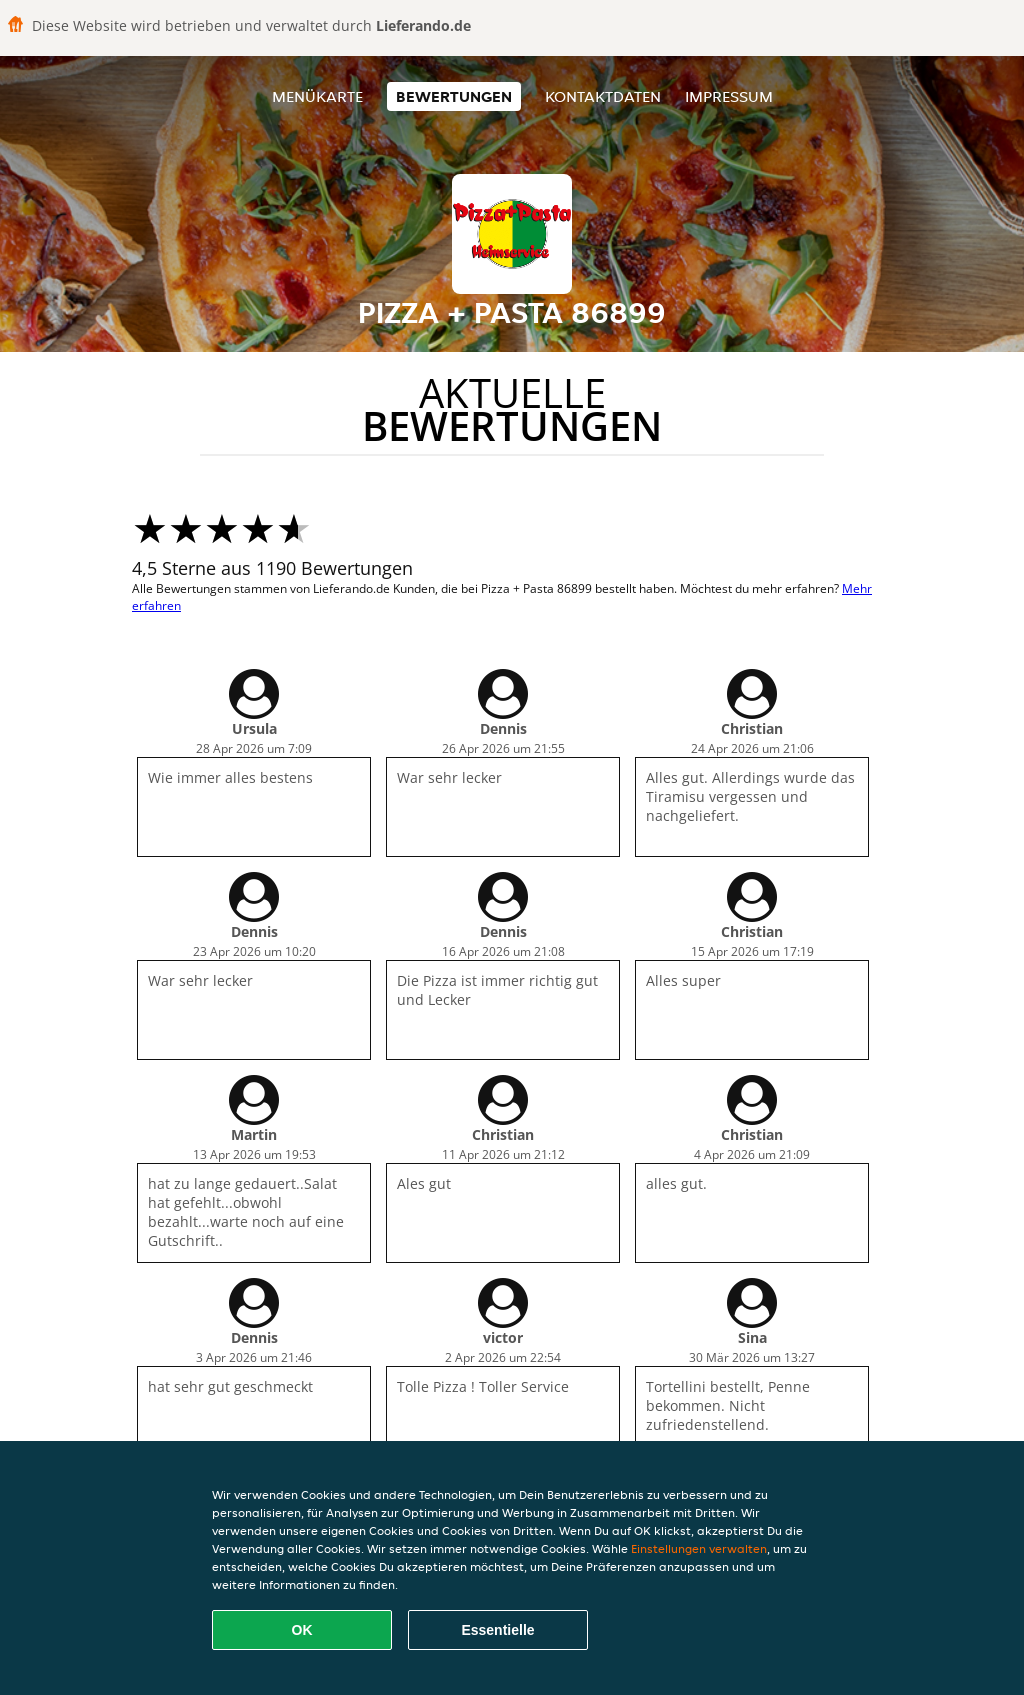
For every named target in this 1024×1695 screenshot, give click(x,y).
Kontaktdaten (603, 96)
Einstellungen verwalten (699, 1548)
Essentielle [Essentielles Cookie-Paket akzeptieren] (497, 1630)
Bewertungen (454, 96)
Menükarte (317, 96)
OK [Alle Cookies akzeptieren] (302, 1630)
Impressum (729, 96)
